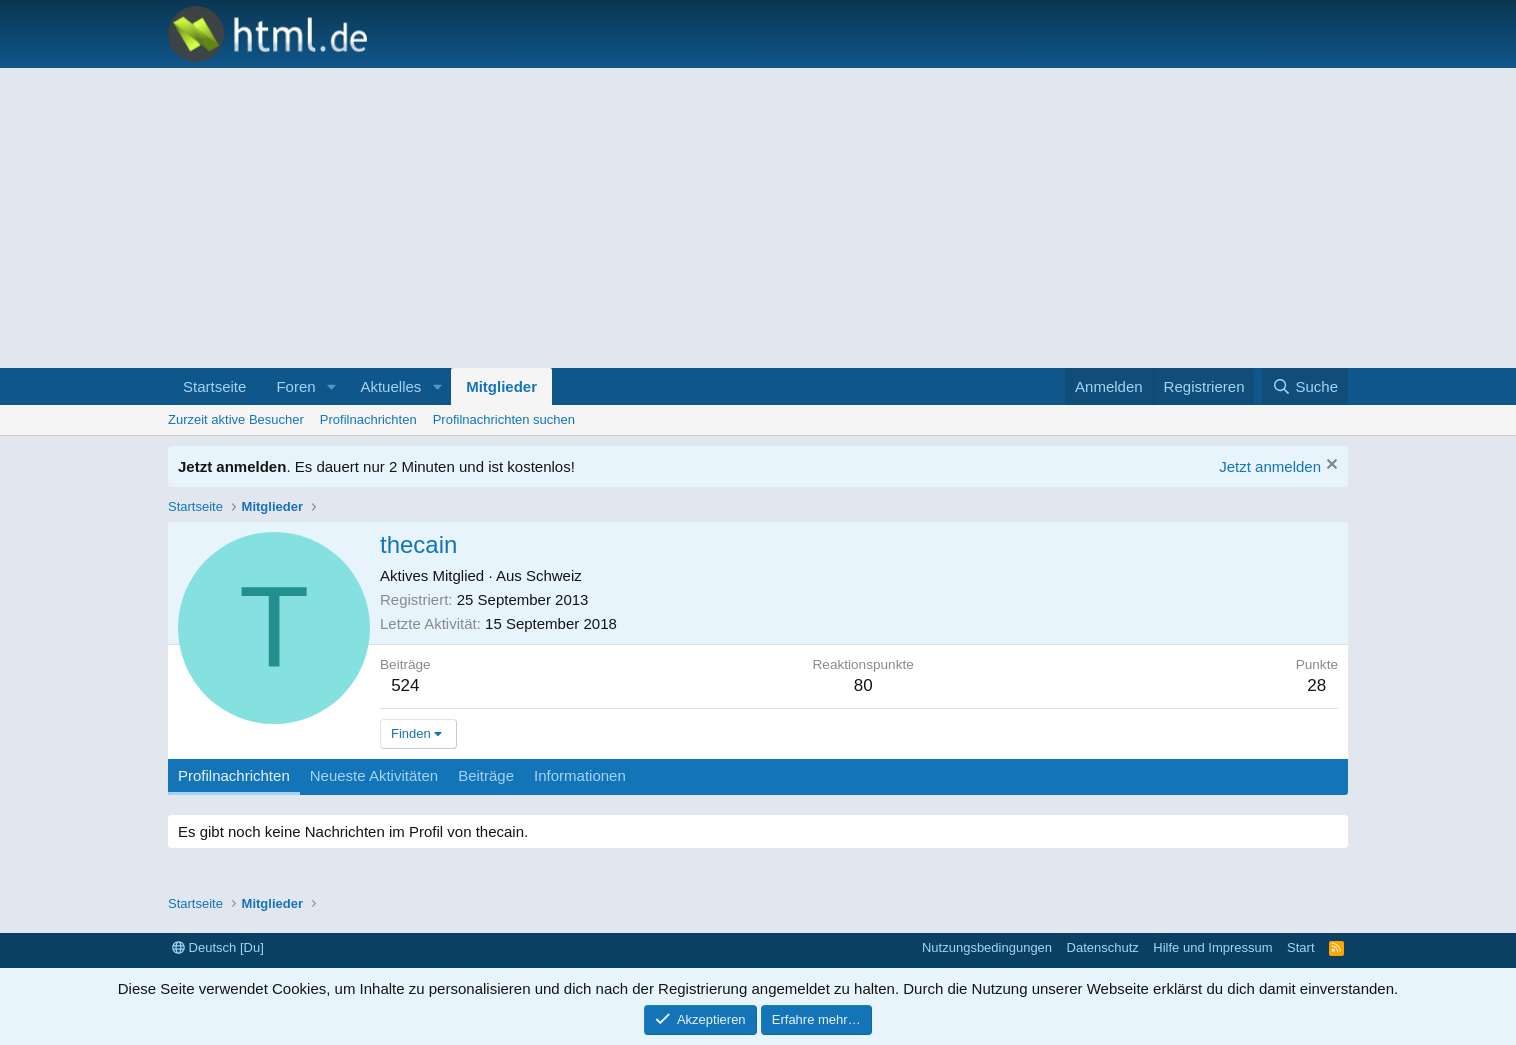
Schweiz (554, 575)
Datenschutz (1103, 947)
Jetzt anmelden (1270, 466)
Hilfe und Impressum (1212, 947)
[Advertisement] (758, 218)
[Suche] (1305, 386)
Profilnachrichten (368, 419)
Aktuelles (390, 386)
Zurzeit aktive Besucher (236, 419)
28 (1316, 685)
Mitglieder (501, 386)
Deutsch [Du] (218, 947)
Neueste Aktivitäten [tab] (374, 775)
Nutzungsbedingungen (987, 947)
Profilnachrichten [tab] (234, 775)
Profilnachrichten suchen (504, 419)
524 (405, 685)
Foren (295, 386)
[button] (331, 386)
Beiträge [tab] (486, 775)
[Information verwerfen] (1329, 466)
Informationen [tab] (580, 775)
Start (1300, 947)
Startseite (214, 386)
